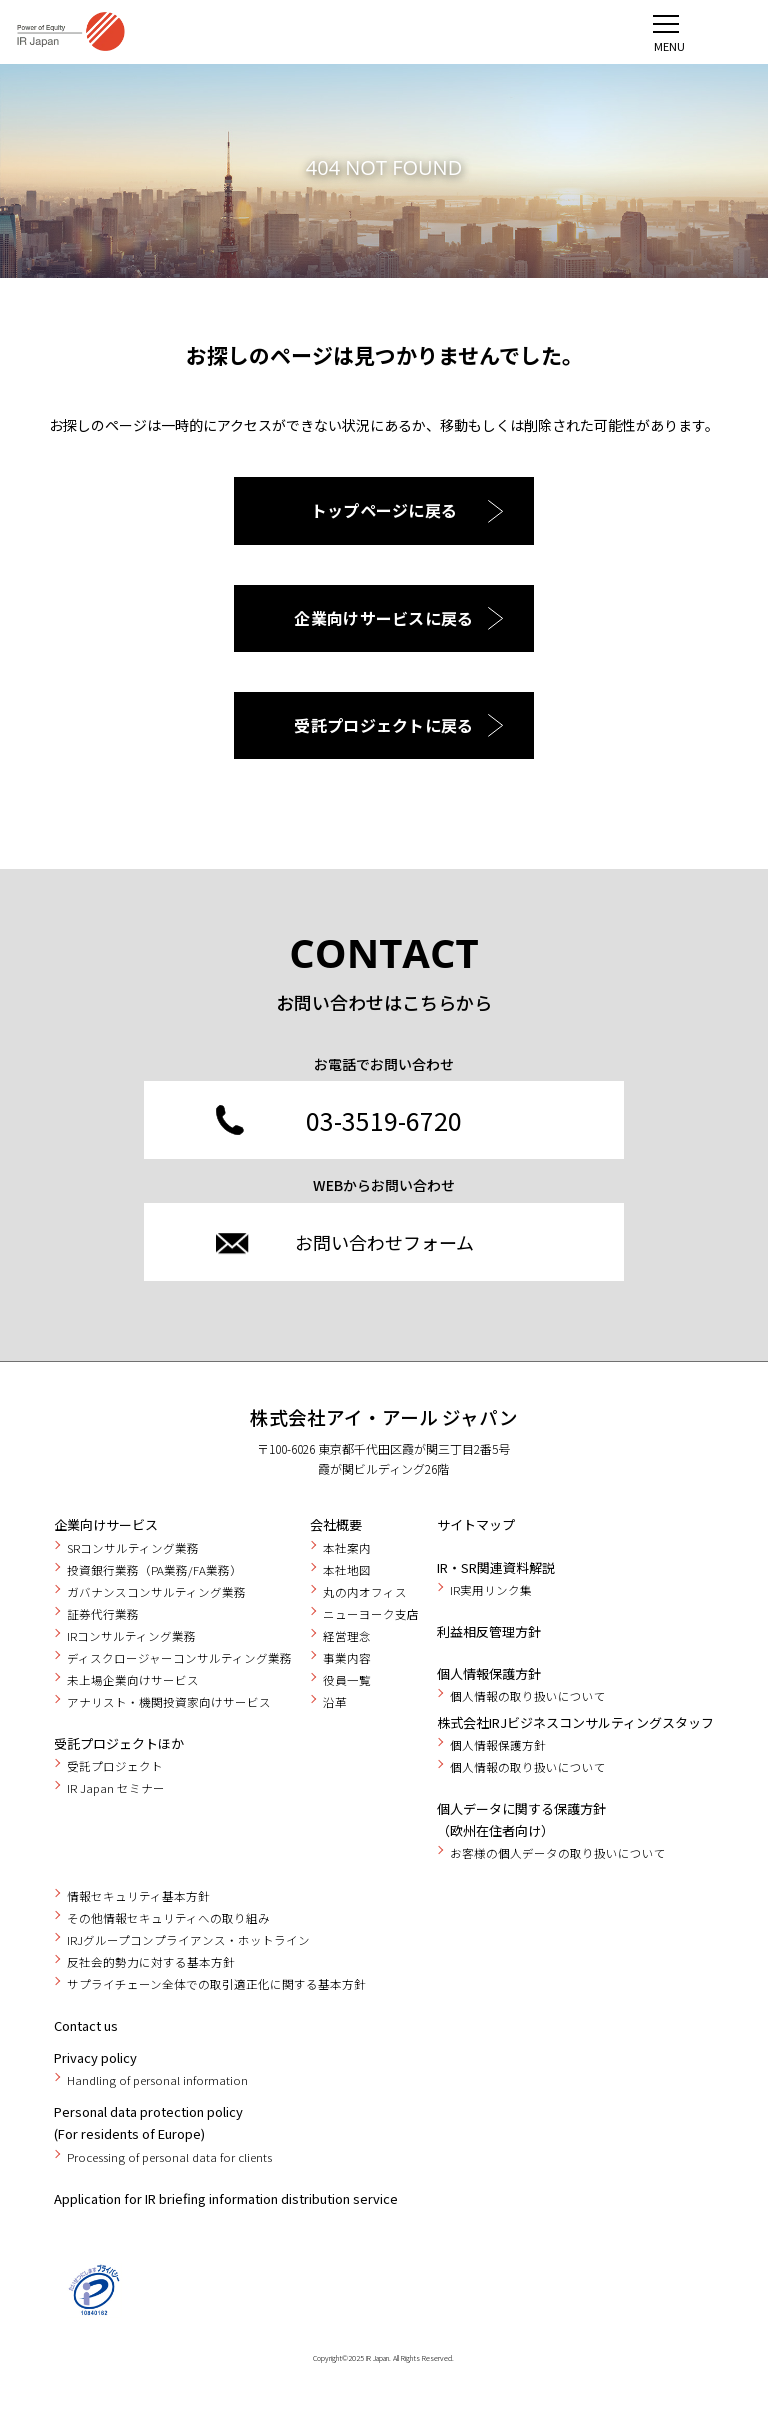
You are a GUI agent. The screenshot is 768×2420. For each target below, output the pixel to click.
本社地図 (347, 1570)
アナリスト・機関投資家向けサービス (169, 1702)
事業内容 (347, 1658)
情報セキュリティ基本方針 (138, 1896)
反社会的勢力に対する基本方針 (151, 1962)
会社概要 (336, 1524)
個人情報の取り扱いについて (528, 1696)
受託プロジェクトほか (119, 1743)
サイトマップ (476, 1524)
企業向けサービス (106, 1524)
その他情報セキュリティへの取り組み (168, 1918)
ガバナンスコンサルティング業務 (156, 1592)
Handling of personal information (157, 2080)
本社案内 (347, 1548)
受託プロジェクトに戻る (384, 725)
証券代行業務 (103, 1614)
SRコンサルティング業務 (133, 1548)
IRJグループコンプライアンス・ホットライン (188, 1940)
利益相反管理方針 (489, 1631)
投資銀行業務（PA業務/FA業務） (154, 1570)
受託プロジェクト (115, 1766)
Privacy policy (95, 2057)
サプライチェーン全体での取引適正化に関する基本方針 (216, 1984)
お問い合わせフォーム (384, 1242)
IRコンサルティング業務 (131, 1636)
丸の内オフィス (365, 1592)
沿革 (335, 1702)
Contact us (86, 2025)
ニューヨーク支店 (371, 1614)
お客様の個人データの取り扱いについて (558, 1853)
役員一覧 (347, 1680)
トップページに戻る (384, 510)
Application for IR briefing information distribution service (226, 2198)
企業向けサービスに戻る (384, 618)
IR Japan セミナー (116, 1788)
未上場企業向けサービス (133, 1680)
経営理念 (347, 1636)
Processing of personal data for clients (169, 2157)
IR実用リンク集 (491, 1590)
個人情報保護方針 (489, 1673)
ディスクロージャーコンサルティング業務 (179, 1658)
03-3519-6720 (384, 1120)
